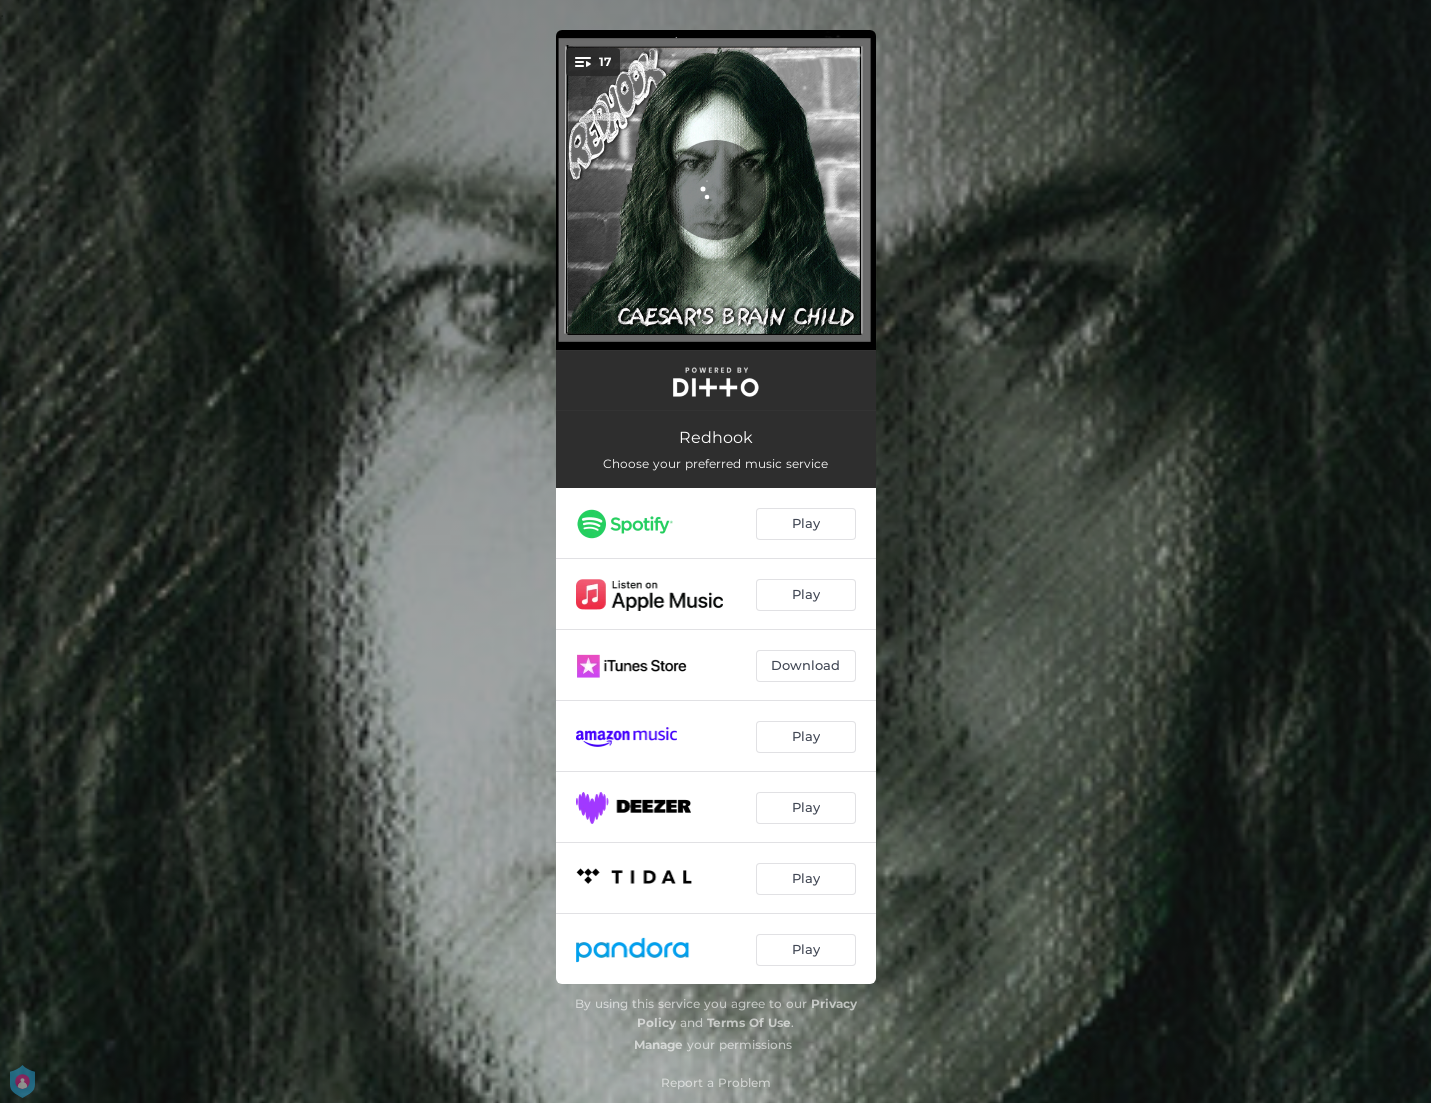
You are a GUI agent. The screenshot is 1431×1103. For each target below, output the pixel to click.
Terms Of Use (749, 1022)
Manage (658, 1044)
